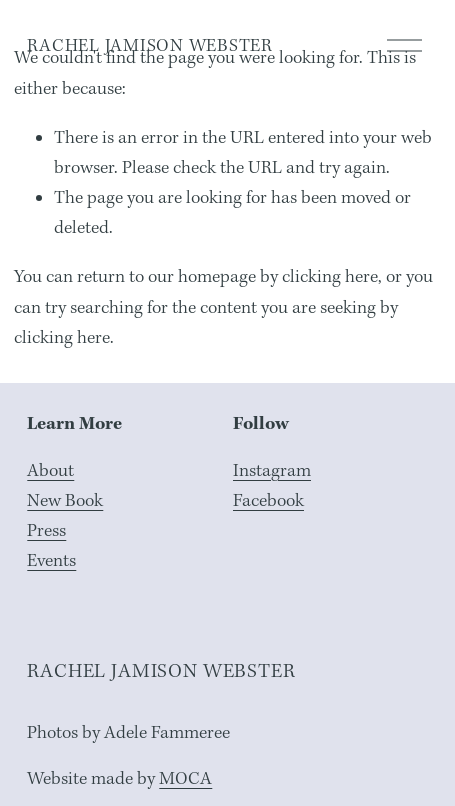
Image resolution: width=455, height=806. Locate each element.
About (50, 470)
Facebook (268, 500)
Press (46, 530)
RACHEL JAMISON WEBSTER (150, 45)
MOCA (185, 778)
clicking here (330, 276)
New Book (65, 500)
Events (51, 560)
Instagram (272, 470)
